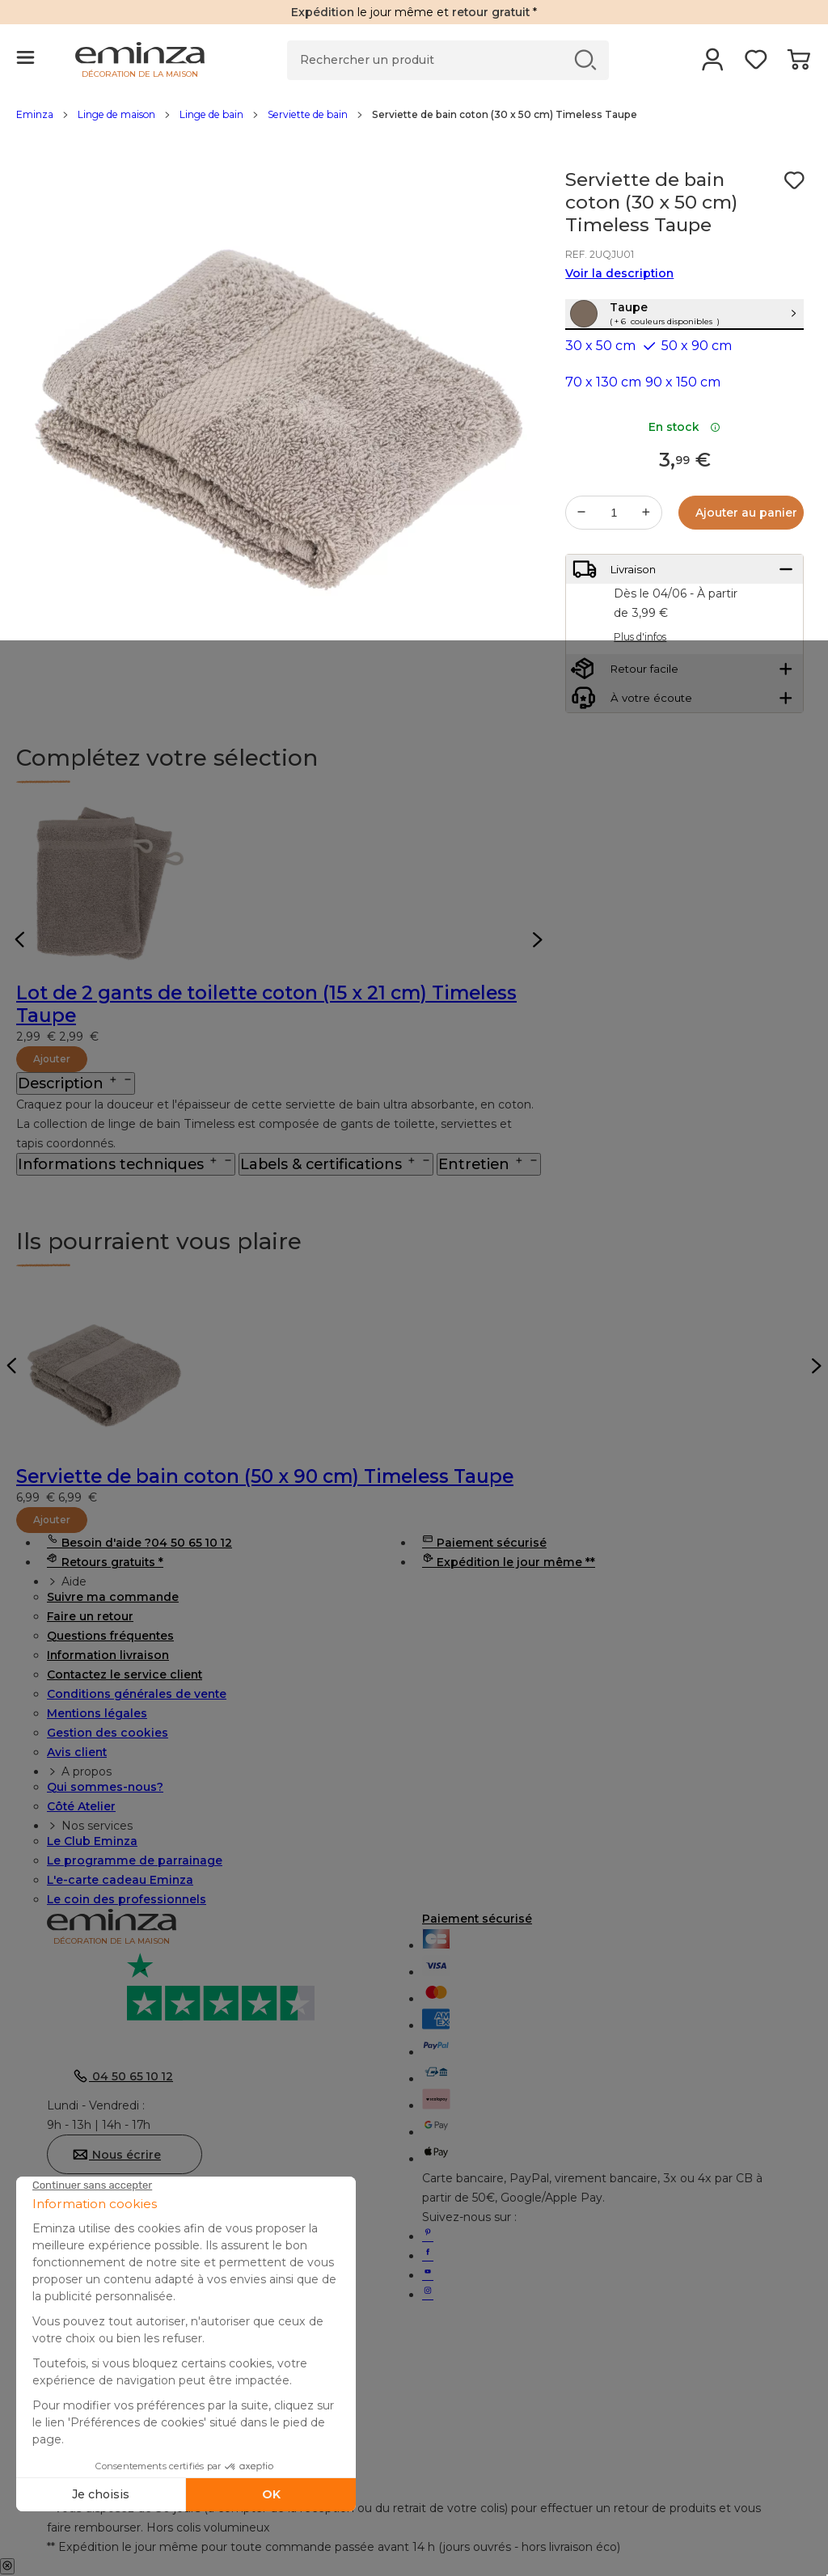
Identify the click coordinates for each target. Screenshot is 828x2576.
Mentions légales (97, 1713)
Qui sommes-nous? (105, 1787)
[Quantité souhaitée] (614, 547)
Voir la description (619, 273)
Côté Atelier (81, 1806)
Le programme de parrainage (134, 1860)
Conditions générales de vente (136, 1694)
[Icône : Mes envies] (794, 180)
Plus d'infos (640, 686)
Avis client (77, 1752)
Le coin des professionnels (126, 1899)
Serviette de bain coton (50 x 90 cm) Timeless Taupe (264, 1476)
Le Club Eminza (92, 1841)
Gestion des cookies (107, 1732)
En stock (684, 461)
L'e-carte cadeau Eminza (120, 1880)
